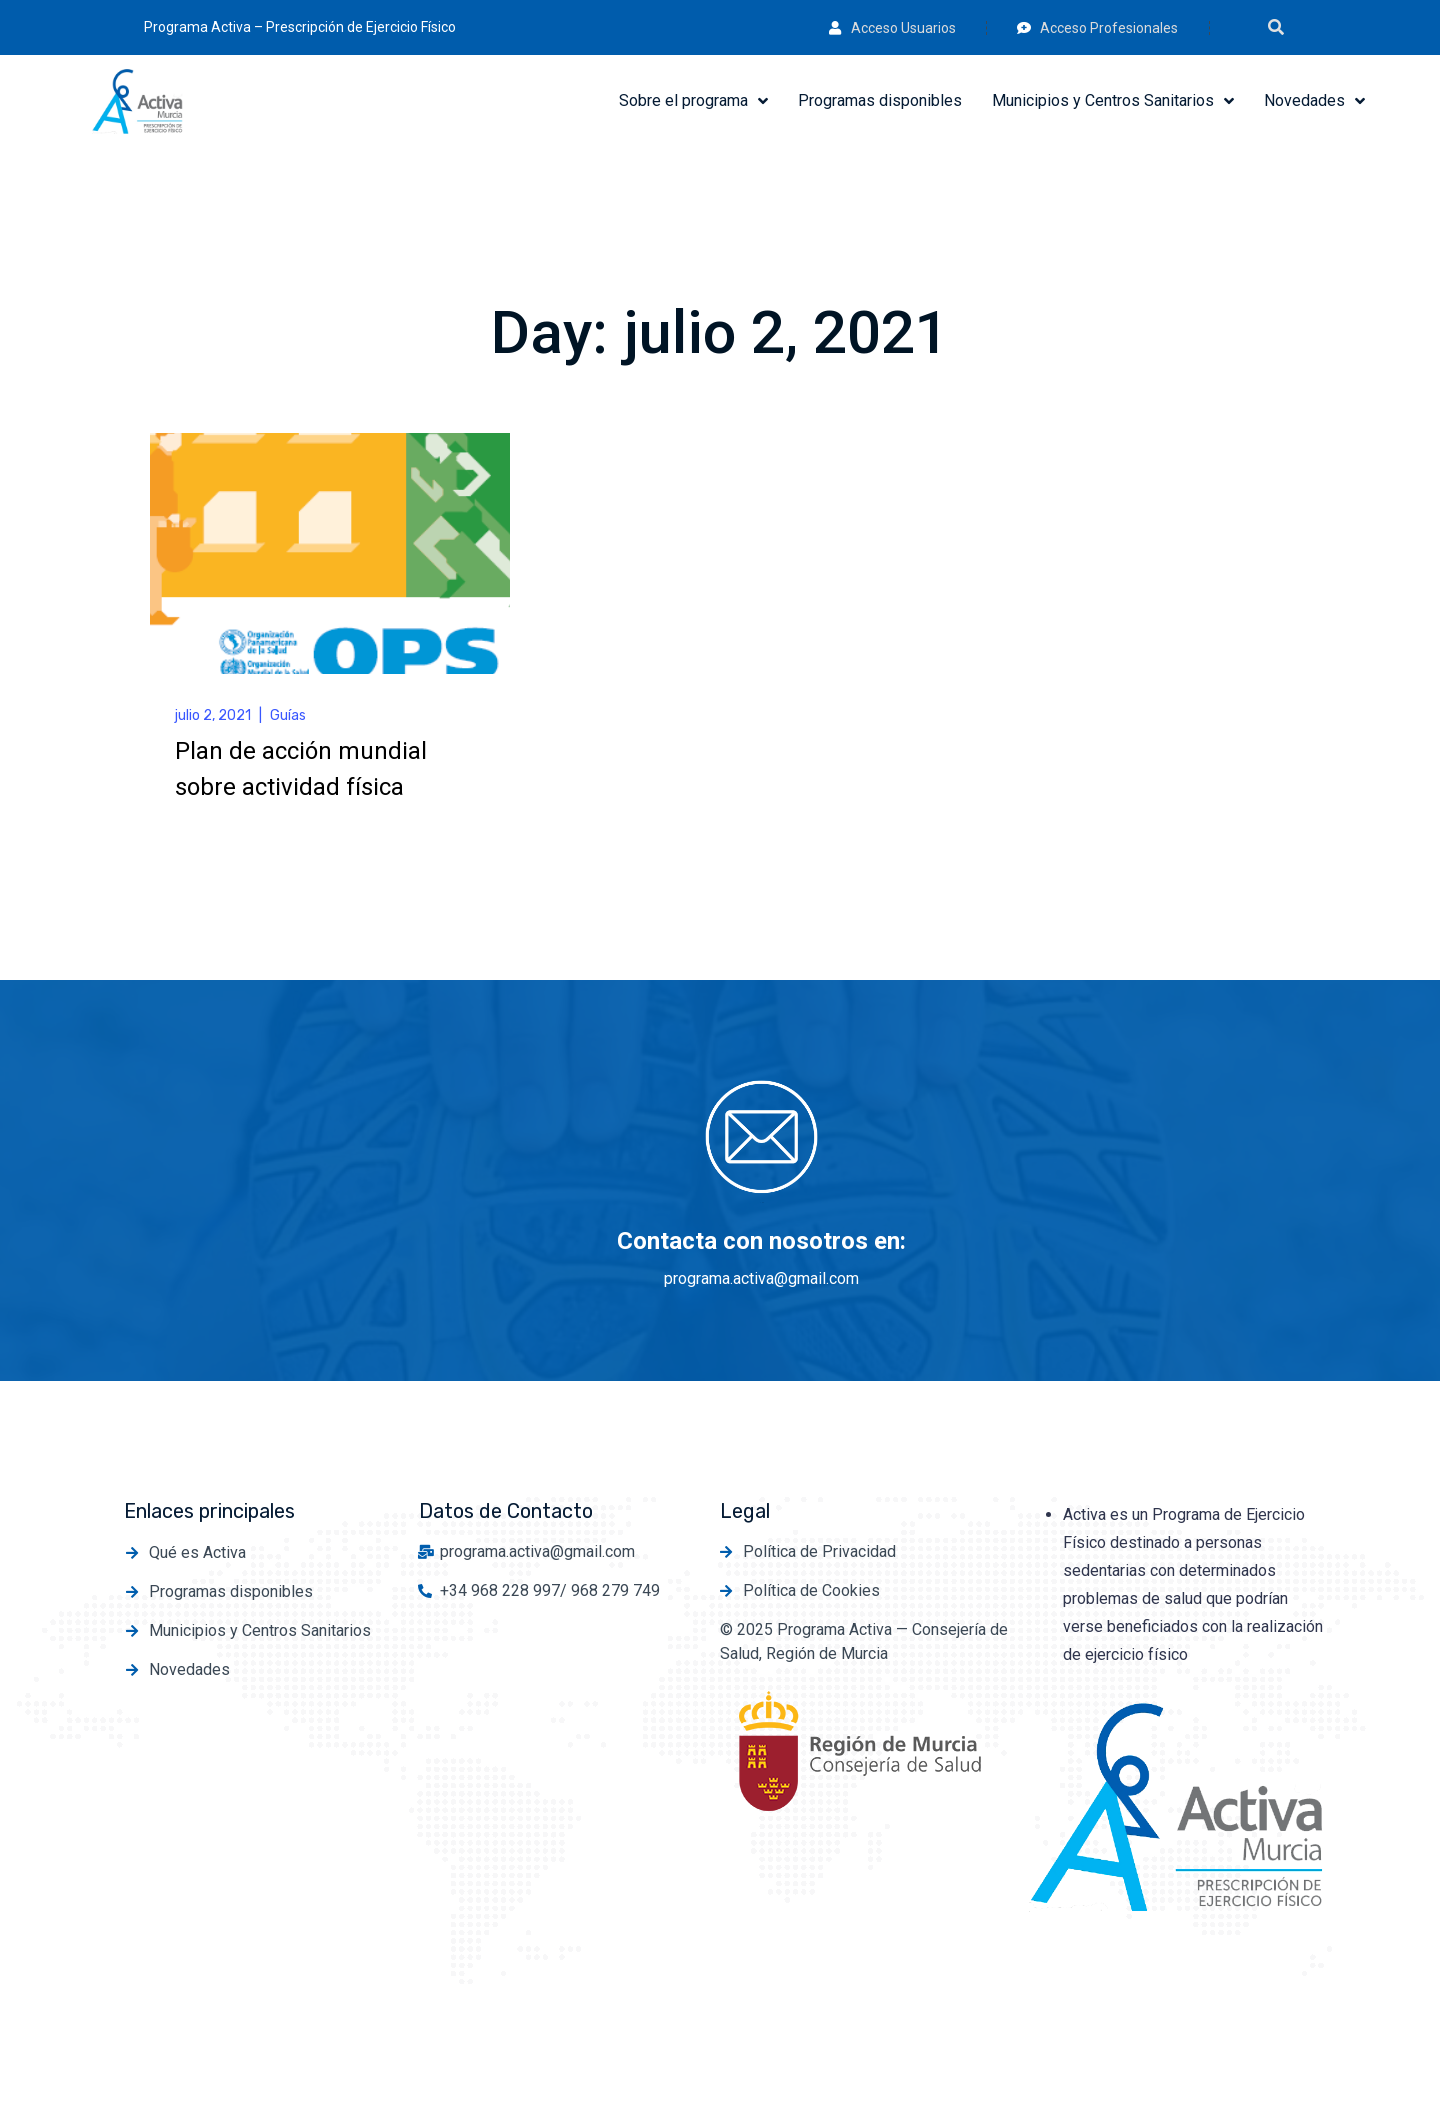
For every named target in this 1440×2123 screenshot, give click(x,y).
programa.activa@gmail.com (761, 1278)
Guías (288, 715)
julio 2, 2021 (213, 715)
